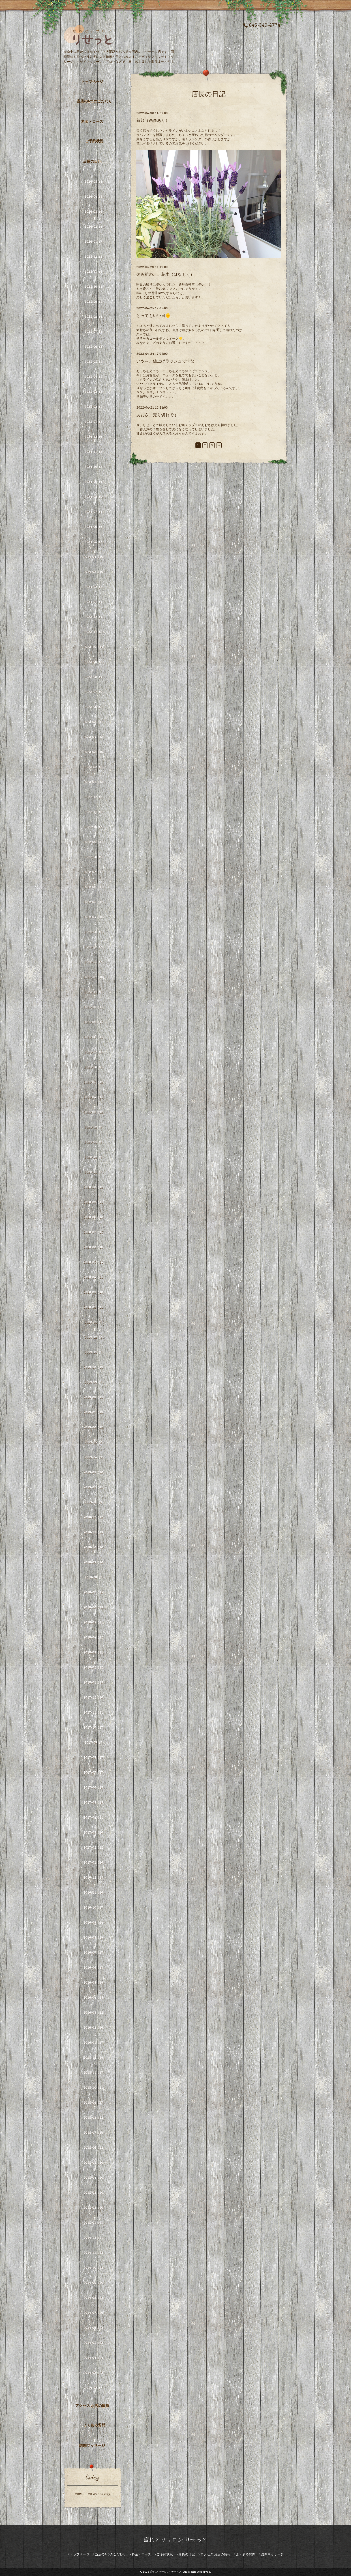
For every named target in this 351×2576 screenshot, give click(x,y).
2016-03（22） (95, 2012)
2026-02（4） (94, 226)
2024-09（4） (94, 482)
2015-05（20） (95, 2163)
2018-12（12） (95, 1517)
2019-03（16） (95, 1472)
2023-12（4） (94, 617)
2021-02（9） (94, 1127)
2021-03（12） (95, 1112)
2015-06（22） (95, 2148)
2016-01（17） (95, 2042)
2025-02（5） (94, 407)
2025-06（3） (94, 347)
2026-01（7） (94, 241)
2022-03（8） (94, 932)
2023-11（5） (94, 632)
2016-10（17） (95, 1907)
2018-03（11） (95, 1652)
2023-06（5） (94, 707)
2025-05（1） (94, 362)
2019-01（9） (94, 1502)
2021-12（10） (95, 977)
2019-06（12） (95, 1427)
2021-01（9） (94, 1142)
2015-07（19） (95, 2132)
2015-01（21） (95, 2223)
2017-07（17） (95, 1772)
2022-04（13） (95, 917)
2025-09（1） (94, 302)
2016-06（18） (95, 1967)
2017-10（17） (95, 1727)
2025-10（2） (94, 287)
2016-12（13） (95, 1877)
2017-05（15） (95, 1802)
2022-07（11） (95, 872)
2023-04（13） (95, 737)
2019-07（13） (95, 1412)
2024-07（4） (94, 512)
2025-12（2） (94, 256)
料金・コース (92, 121)
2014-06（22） (95, 2328)
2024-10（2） (94, 467)
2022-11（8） (94, 812)
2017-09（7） (94, 1742)
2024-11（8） (94, 452)
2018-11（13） (95, 1532)
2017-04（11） (95, 1817)
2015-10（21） (95, 2087)
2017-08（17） (95, 1757)
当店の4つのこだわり (94, 101)
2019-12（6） (94, 1337)
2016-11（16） (95, 1892)
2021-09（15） (95, 1022)
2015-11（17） (95, 2072)
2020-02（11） (95, 1307)
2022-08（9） (94, 857)
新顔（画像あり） (152, 120)
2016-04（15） (95, 1997)
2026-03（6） (94, 211)
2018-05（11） (95, 1622)
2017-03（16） (95, 1832)
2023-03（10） (95, 752)
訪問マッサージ (92, 2445)
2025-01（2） (94, 422)
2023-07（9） (94, 692)
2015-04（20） (95, 2178)
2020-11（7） (94, 1172)
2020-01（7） (94, 1322)
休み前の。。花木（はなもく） (165, 274)
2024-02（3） (94, 587)
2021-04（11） (95, 1097)
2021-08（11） (95, 1037)
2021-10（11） (95, 1007)
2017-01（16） (95, 1862)
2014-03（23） (95, 2373)
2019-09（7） (94, 1382)
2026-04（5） (94, 196)
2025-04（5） (94, 377)
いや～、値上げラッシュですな (165, 361)
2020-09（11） (95, 1202)
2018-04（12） (95, 1637)
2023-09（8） (94, 662)
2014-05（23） (95, 2343)
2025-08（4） (94, 317)
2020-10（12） (95, 1187)
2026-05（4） (94, 181)
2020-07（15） (95, 1232)
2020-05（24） (95, 1262)
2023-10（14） (95, 647)
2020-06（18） (95, 1247)
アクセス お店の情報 (92, 2405)
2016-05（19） (95, 1982)
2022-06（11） (95, 887)
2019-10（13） (95, 1367)
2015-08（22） (95, 2117)
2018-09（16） (95, 1562)
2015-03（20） (95, 2193)
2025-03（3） (94, 392)
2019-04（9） (94, 1457)
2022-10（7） (94, 827)
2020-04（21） (95, 1277)
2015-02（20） (95, 2208)
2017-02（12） (95, 1847)
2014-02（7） (94, 2388)
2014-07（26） (95, 2313)
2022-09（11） (95, 842)
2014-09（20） (95, 2283)
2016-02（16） (95, 2027)
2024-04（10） (95, 557)
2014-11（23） (95, 2253)
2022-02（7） (94, 947)
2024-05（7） (94, 542)
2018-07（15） (95, 1592)
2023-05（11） (95, 722)
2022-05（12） (95, 902)
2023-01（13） (95, 782)
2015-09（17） (95, 2102)
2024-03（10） (95, 572)
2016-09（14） (95, 1922)
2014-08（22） (95, 2298)
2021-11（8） (94, 992)
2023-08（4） (94, 677)
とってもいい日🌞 (153, 315)
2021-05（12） (95, 1082)
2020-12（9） (94, 1157)
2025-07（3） (94, 332)
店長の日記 (92, 161)
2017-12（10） (95, 1697)
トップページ (92, 81)
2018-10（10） (95, 1547)
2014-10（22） (95, 2268)
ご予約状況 (94, 141)
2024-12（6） (94, 437)
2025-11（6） (94, 272)
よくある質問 (94, 2425)
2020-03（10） (95, 1292)
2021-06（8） (94, 1067)
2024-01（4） (94, 602)
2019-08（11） (95, 1397)
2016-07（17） (95, 1952)
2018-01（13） (95, 1682)
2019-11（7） (94, 1352)
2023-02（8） (94, 767)
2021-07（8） (94, 1052)
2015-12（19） (95, 2057)
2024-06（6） (94, 527)
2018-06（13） (95, 1607)
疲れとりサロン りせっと (176, 2539)
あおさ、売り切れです (157, 414)
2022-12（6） (94, 797)
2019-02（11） (95, 1487)
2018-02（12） (95, 1667)
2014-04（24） (95, 2358)
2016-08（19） (95, 1937)
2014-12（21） (95, 2238)
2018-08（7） (94, 1577)
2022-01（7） (94, 962)
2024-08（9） (94, 497)
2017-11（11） (95, 1712)
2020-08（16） (95, 1217)
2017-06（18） (95, 1787)
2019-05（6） (94, 1442)
